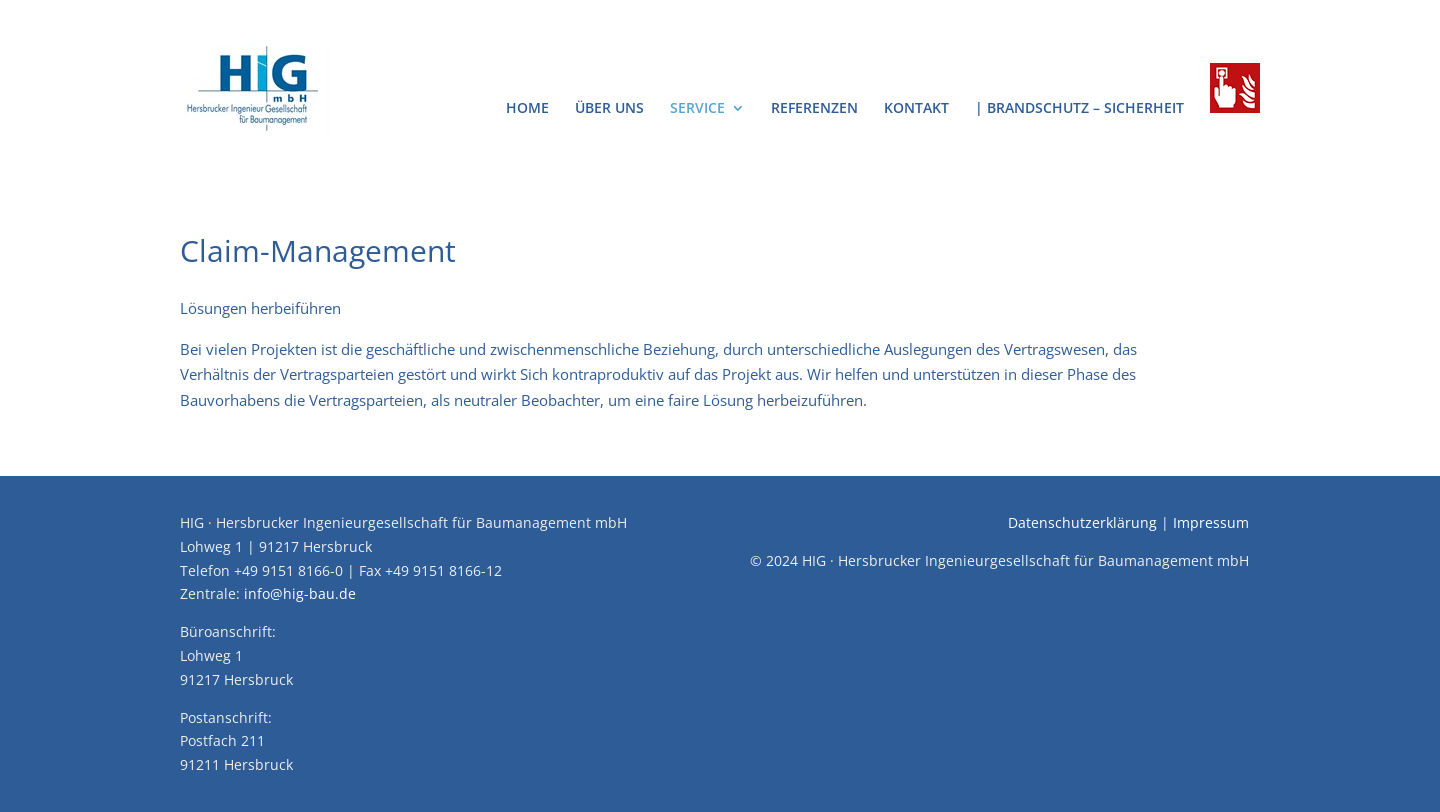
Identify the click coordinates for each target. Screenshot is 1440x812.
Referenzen (814, 109)
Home (527, 109)
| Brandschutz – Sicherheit (1079, 109)
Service (697, 109)
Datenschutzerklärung (1082, 522)
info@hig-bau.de (300, 593)
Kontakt (916, 109)
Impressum (1211, 522)
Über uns (609, 109)
